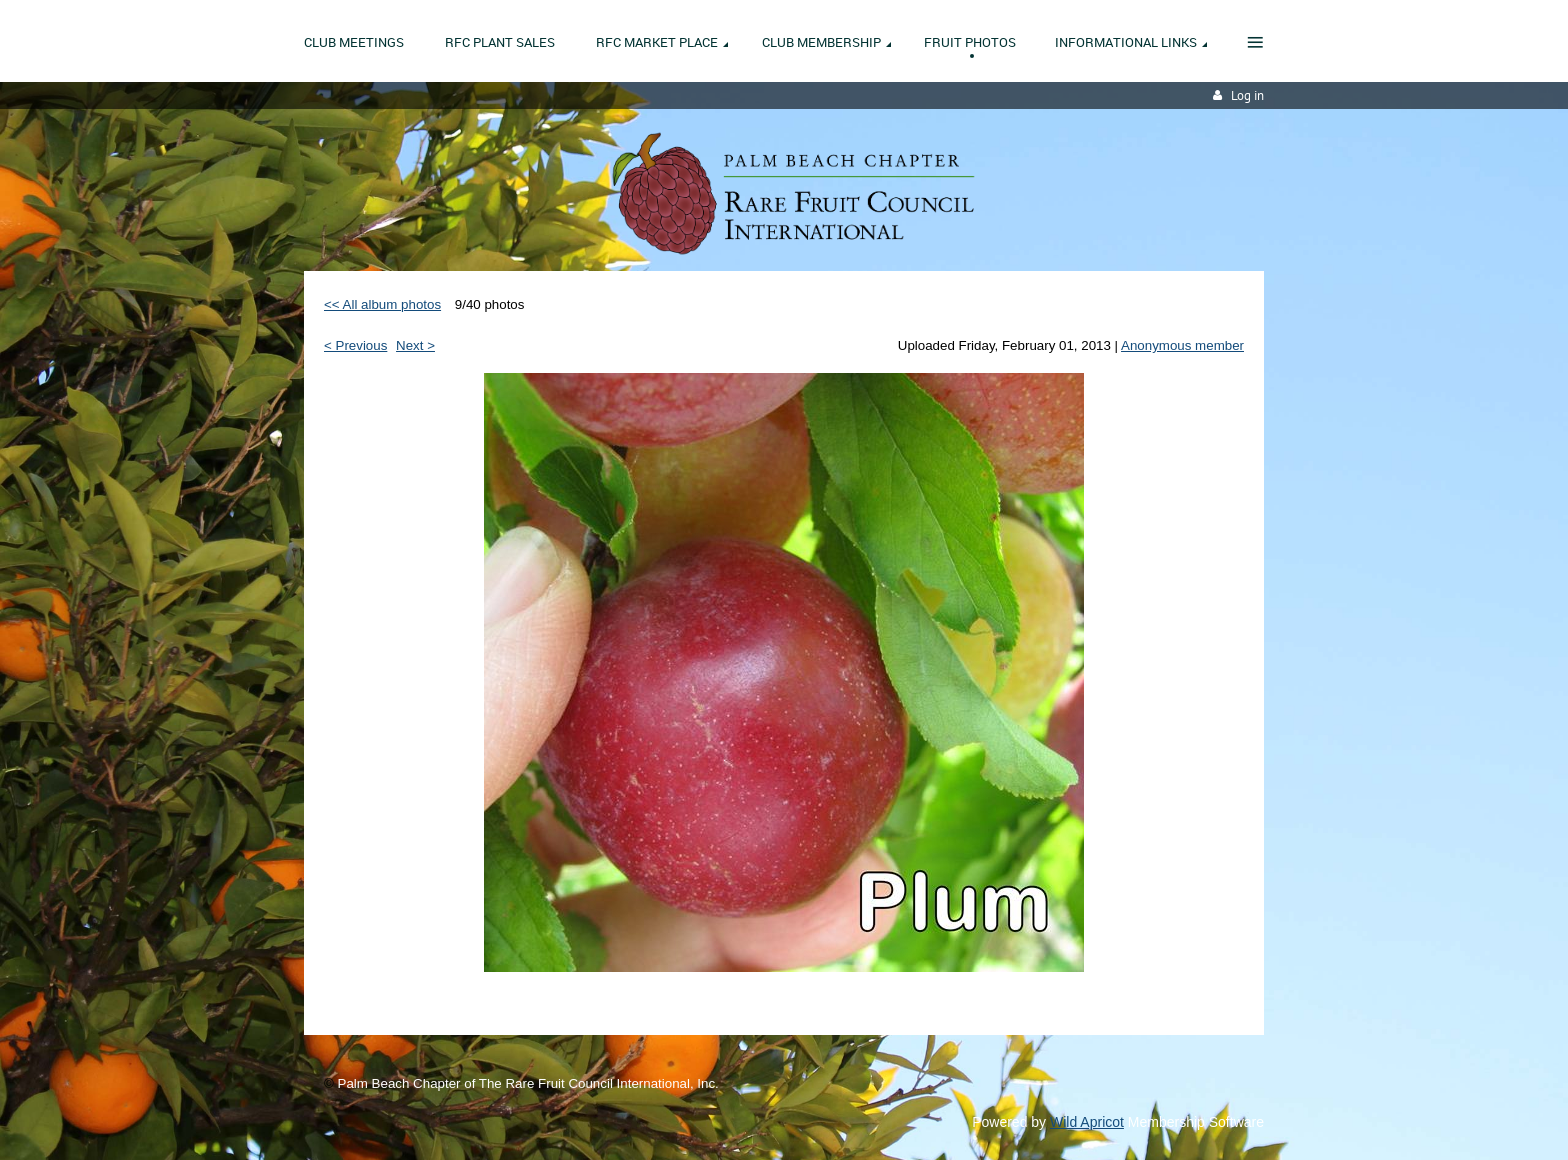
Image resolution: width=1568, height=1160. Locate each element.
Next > (415, 345)
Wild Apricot (1087, 1122)
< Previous (355, 345)
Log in (1247, 95)
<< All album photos (382, 304)
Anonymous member (1182, 345)
